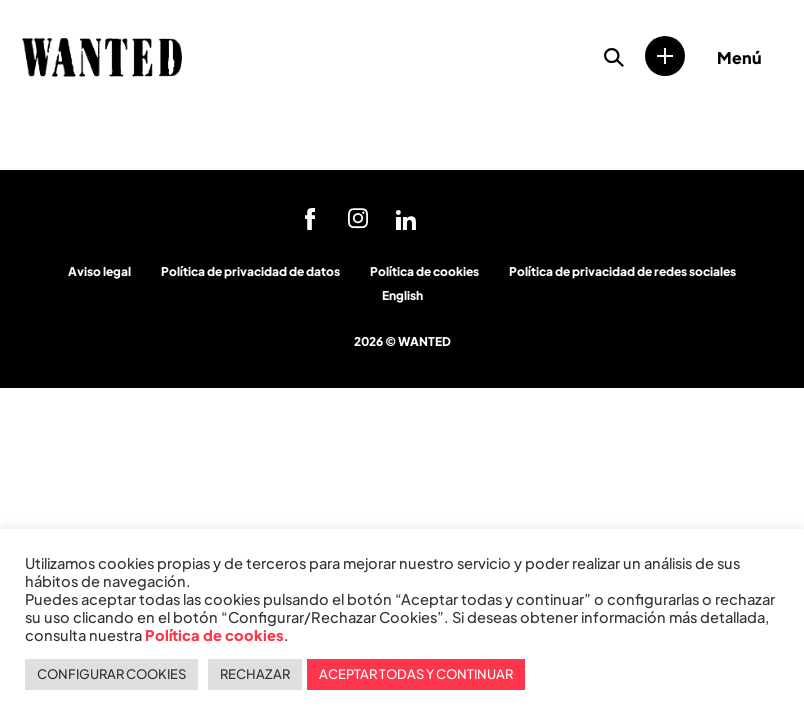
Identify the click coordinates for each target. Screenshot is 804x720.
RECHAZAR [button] (255, 674)
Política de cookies (424, 271)
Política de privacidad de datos (250, 271)
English (402, 295)
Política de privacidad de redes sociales (622, 271)
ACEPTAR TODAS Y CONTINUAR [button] (416, 674)
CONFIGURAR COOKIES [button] (111, 674)
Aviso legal (99, 271)
